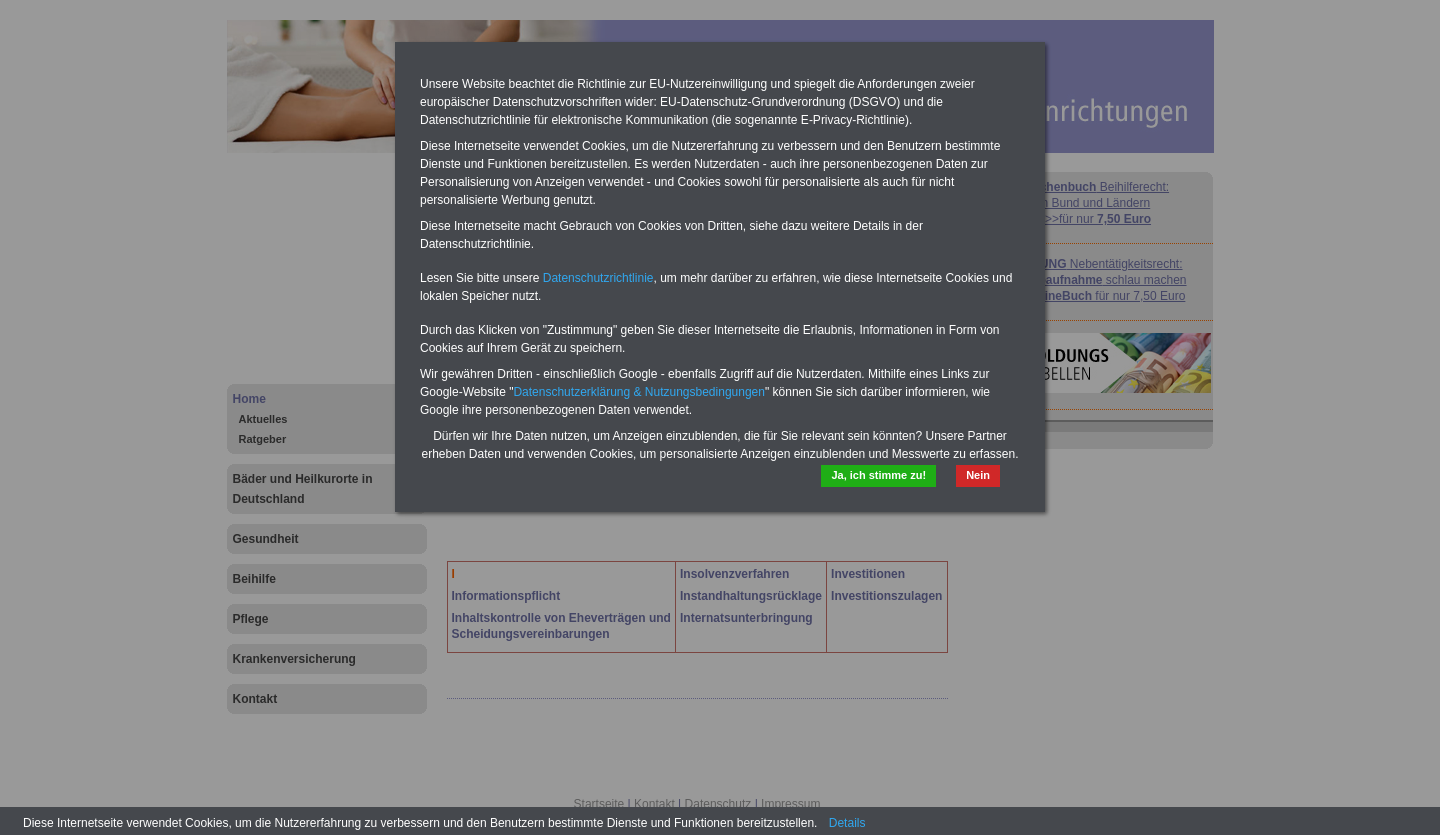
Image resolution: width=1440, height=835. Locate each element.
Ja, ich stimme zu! (878, 475)
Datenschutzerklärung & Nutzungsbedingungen (639, 392)
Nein (978, 475)
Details (847, 823)
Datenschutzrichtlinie (598, 278)
